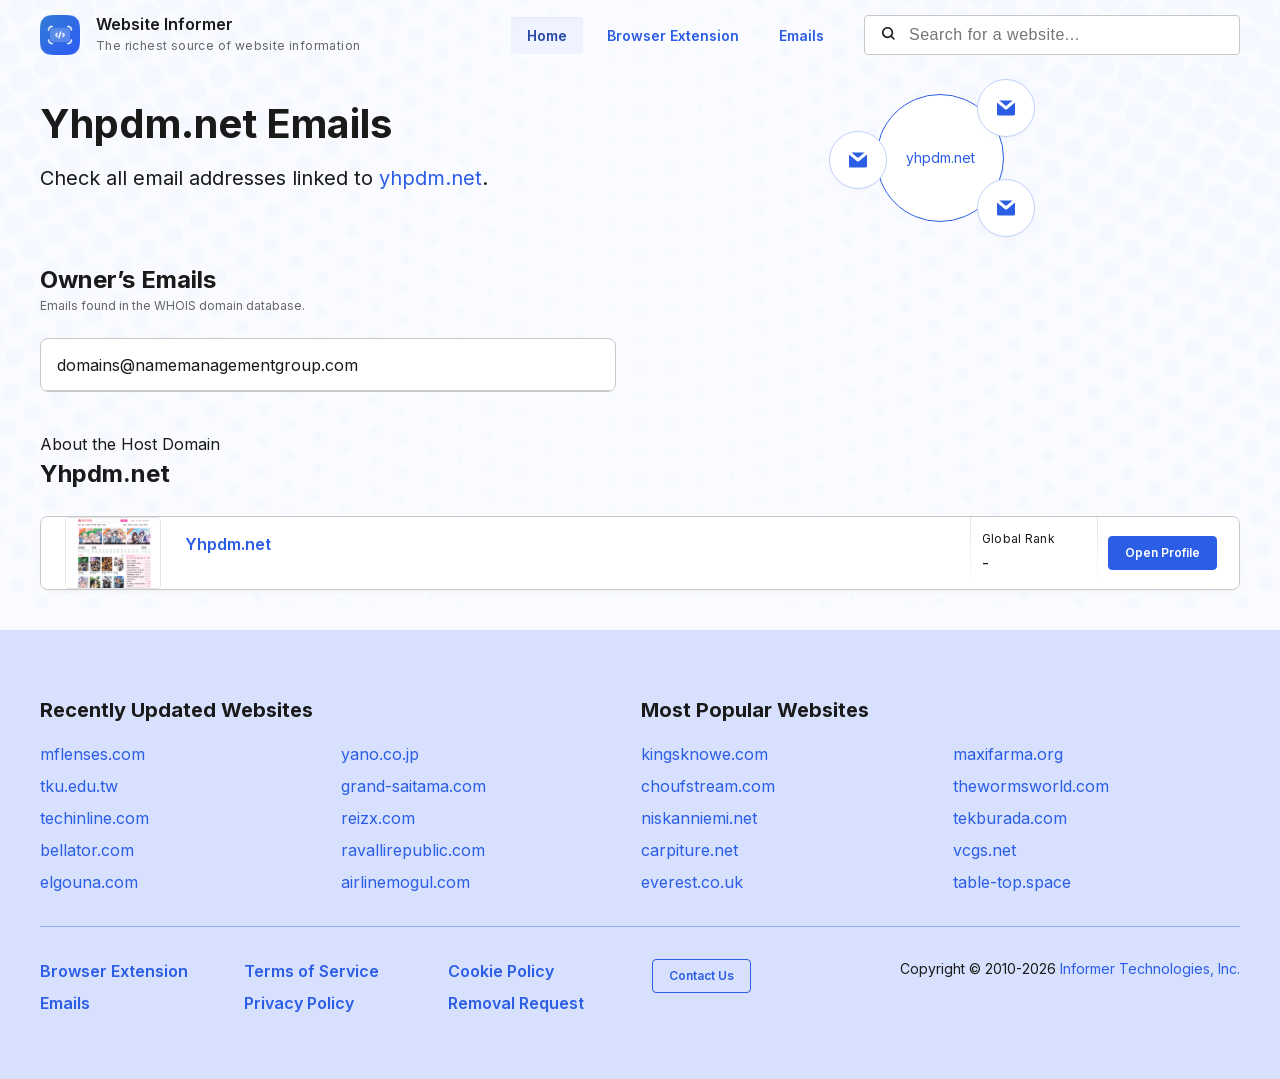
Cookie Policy (501, 971)
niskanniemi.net (699, 818)
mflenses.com (92, 754)
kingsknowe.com (704, 754)
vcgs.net (984, 850)
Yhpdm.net (228, 544)
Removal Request (516, 1003)
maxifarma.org (1008, 754)
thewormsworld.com (1031, 786)
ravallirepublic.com (413, 850)
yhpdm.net (430, 178)
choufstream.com (708, 786)
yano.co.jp (380, 754)
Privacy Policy (299, 1003)
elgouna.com (89, 882)
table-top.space (1012, 882)
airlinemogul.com (405, 882)
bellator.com (87, 850)
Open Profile (1162, 552)
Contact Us (701, 975)
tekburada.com (1010, 818)
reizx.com (378, 818)
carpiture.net (689, 850)
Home (547, 35)
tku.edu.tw (79, 786)
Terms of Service (311, 971)
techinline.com (94, 818)
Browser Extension (673, 35)
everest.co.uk (692, 882)
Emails (801, 35)
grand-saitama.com (413, 786)
